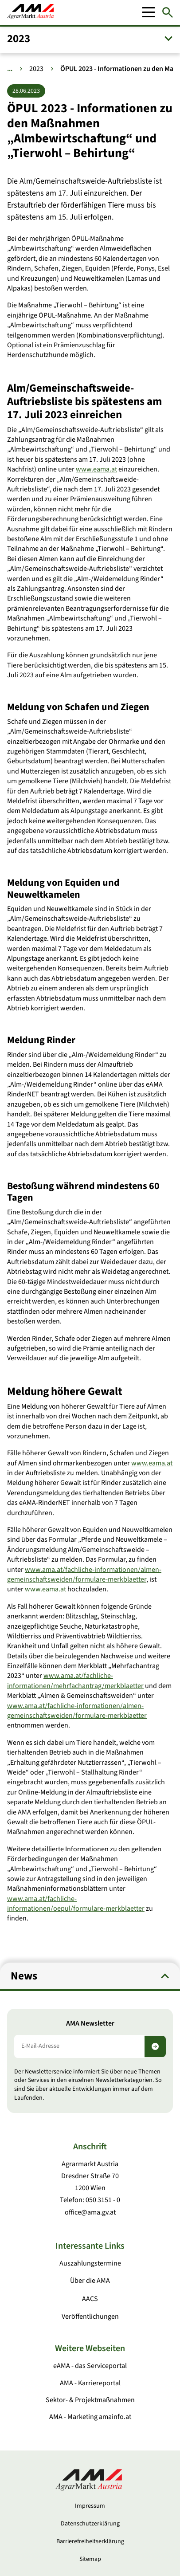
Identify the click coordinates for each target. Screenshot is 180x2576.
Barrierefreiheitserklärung (90, 2541)
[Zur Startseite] (30, 12)
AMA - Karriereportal (90, 2383)
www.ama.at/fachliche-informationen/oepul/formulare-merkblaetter (76, 1903)
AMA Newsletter (90, 2023)
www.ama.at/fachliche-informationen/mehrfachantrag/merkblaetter (75, 1680)
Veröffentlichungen (90, 2316)
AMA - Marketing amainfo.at (90, 2417)
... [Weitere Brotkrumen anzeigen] (9, 69)
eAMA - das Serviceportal (90, 2366)
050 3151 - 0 (103, 2200)
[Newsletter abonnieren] (155, 2046)
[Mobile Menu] (148, 12)
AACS (90, 2299)
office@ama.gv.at (90, 2212)
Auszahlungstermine (90, 2263)
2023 (36, 69)
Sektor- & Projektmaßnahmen (90, 2400)
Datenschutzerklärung (90, 2523)
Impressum (90, 2505)
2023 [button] (18, 39)
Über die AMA (90, 2280)
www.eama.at (96, 469)
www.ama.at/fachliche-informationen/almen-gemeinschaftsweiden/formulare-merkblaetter (84, 1574)
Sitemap (90, 2559)
